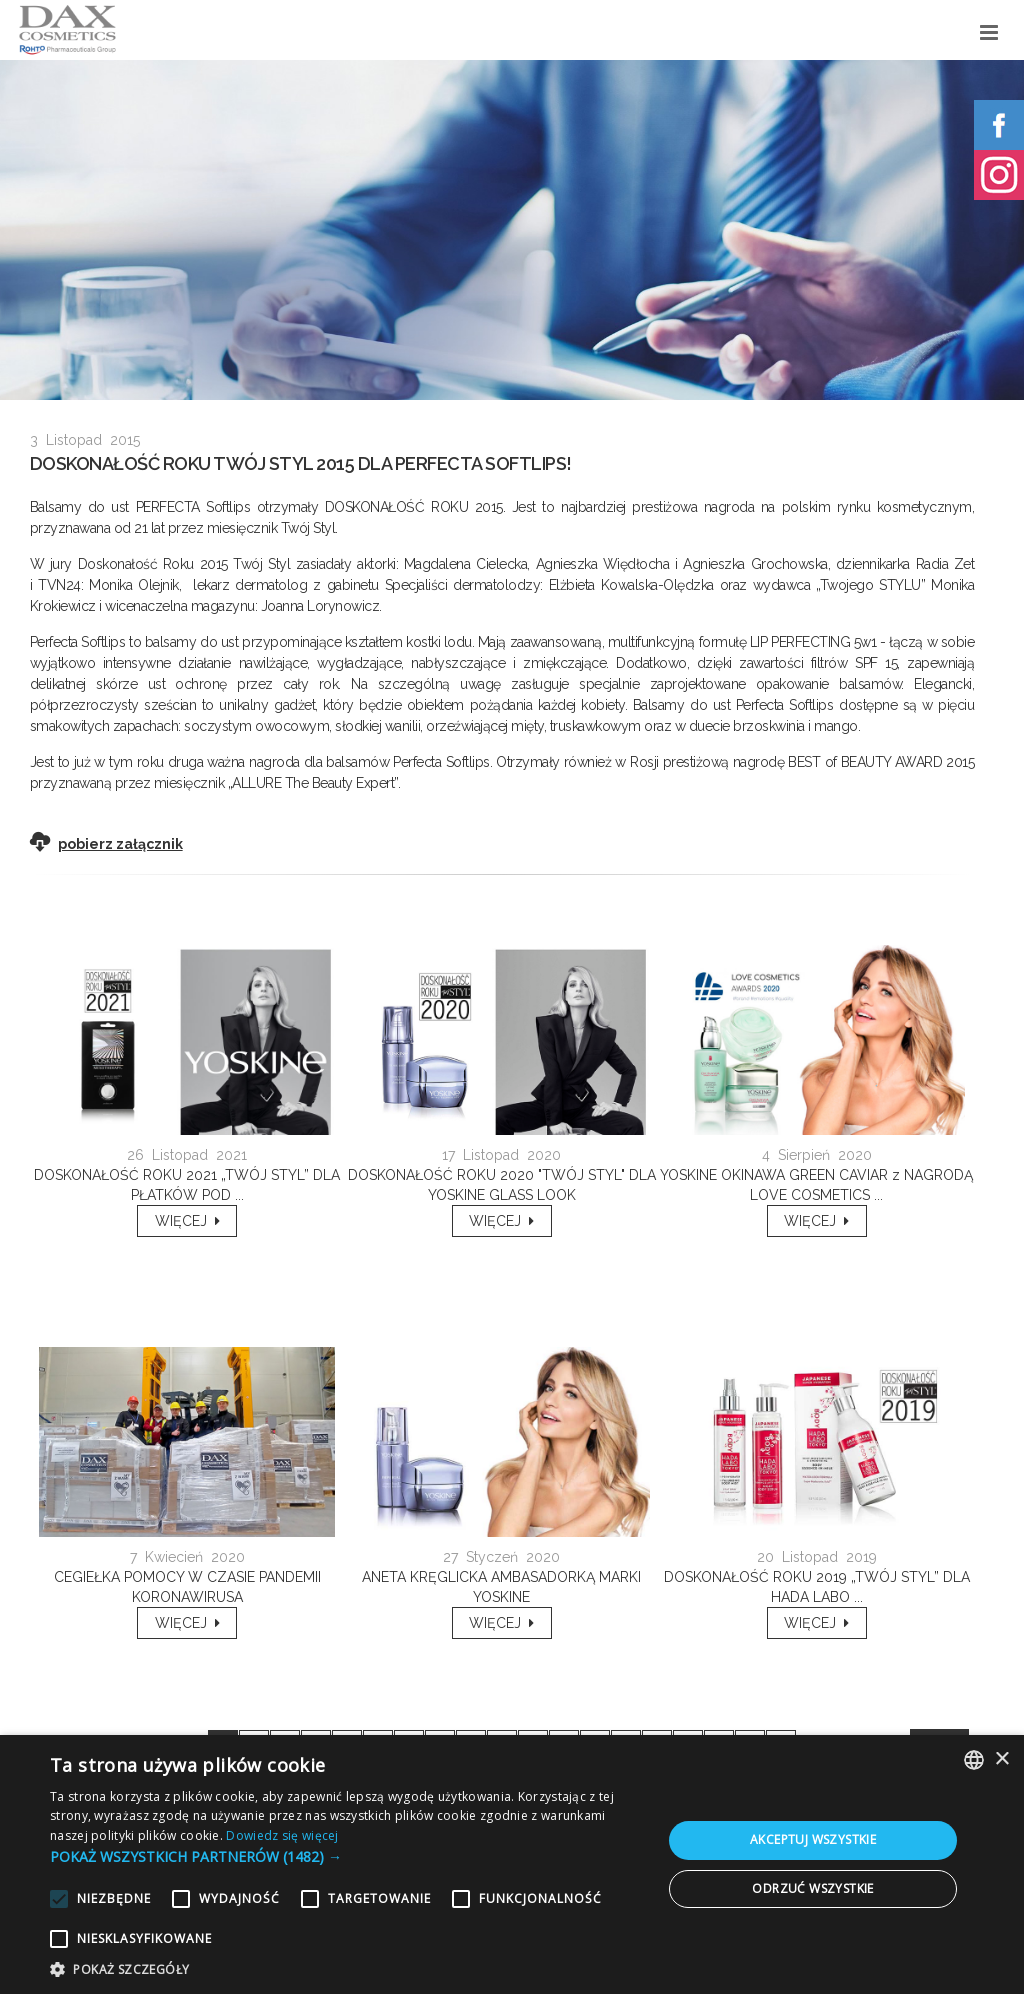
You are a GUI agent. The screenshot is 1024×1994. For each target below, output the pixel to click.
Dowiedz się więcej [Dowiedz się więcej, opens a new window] (282, 1835)
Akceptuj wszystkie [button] (813, 1839)
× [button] (1001, 1759)
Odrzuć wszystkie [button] (812, 1888)
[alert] (512, 1864)
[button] (347, 1856)
